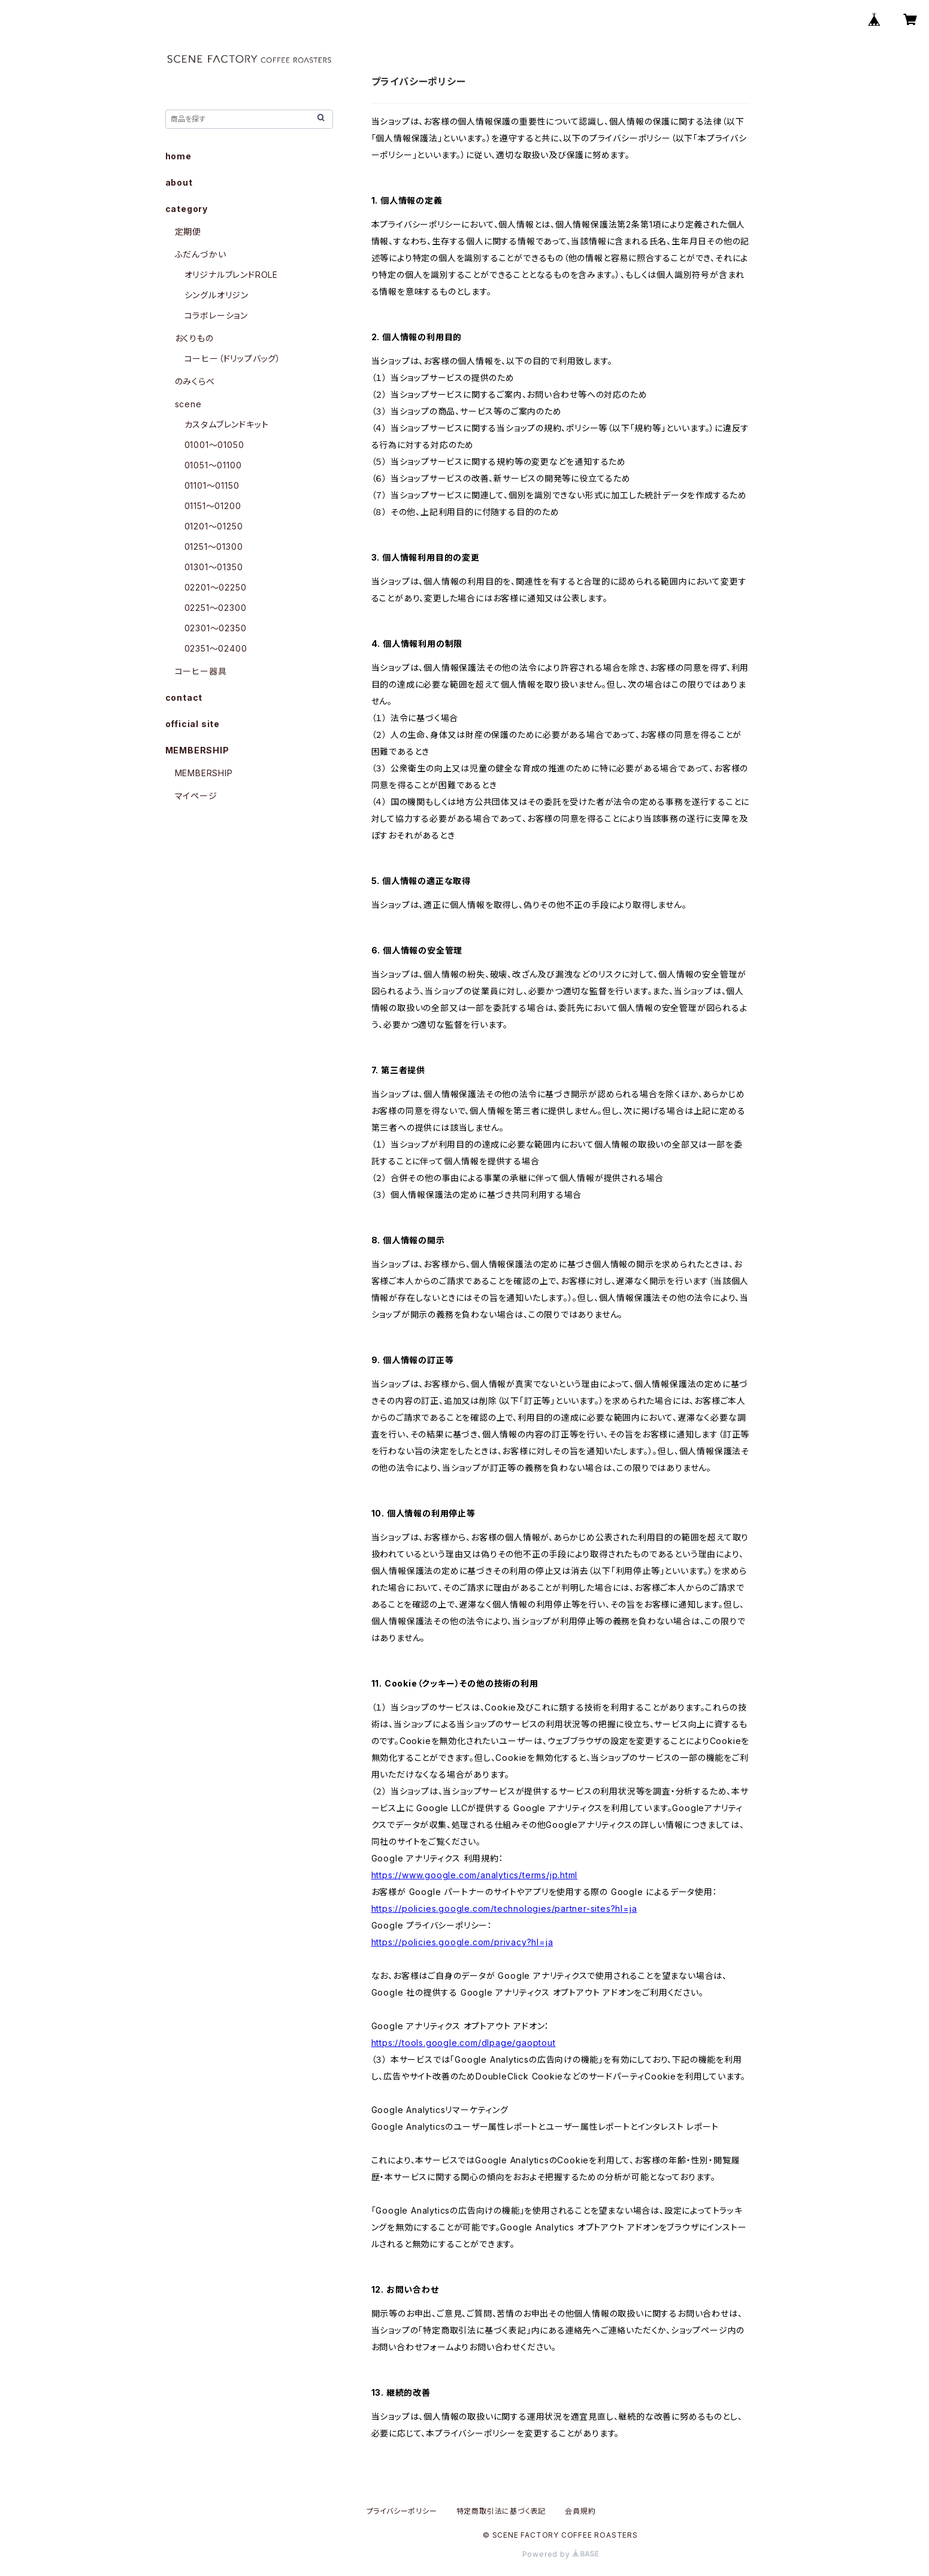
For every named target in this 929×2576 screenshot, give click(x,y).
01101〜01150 (212, 485)
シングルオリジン (216, 295)
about (179, 182)
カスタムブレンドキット (226, 424)
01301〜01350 (213, 567)
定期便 (188, 231)
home (178, 156)
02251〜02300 (215, 608)
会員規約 (580, 2511)
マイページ (196, 796)
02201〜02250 (215, 587)
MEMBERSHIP (204, 773)
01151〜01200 (212, 506)
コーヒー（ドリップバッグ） (232, 358)
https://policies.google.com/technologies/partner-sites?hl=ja (504, 1908)
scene (188, 404)
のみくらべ (195, 381)
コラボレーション (216, 315)
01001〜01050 (214, 445)
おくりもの (194, 338)
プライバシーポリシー (402, 2511)
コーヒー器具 (201, 671)
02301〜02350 (215, 628)
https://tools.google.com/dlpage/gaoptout (463, 2043)
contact (184, 697)
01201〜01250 (213, 526)
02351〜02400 (215, 648)
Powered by (560, 2554)
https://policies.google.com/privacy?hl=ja (462, 1942)
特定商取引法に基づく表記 (501, 2511)
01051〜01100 (213, 465)
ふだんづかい (200, 254)
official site (192, 724)
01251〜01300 (213, 546)
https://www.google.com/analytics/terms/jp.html (474, 1875)
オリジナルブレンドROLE (231, 275)
